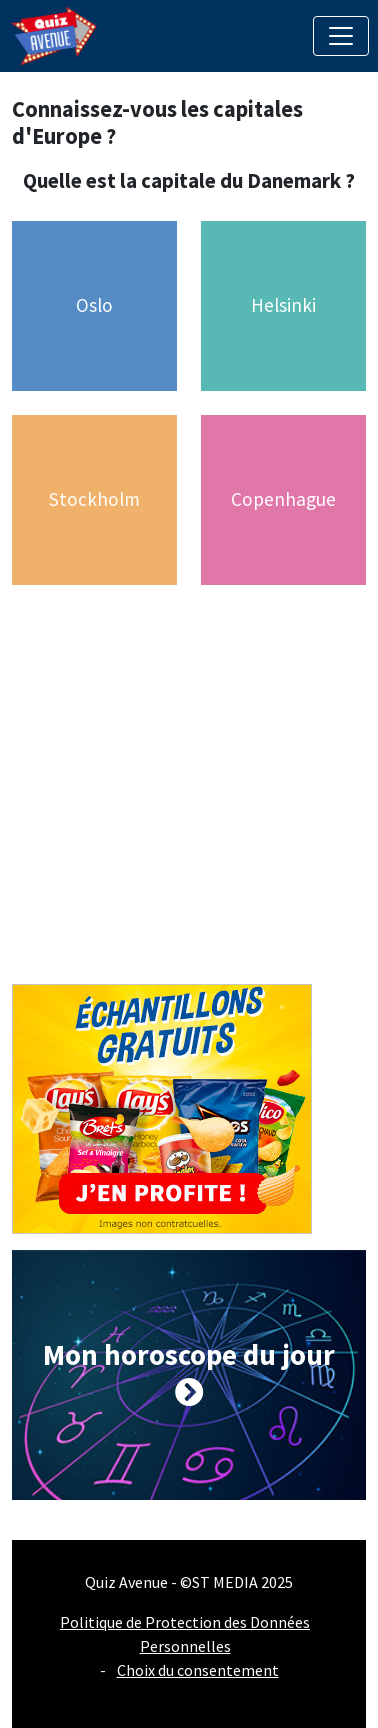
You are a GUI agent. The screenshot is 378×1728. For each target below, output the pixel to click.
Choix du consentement (198, 1670)
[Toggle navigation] (341, 36)
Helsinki (283, 305)
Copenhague (283, 499)
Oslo (94, 305)
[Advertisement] (187, 796)
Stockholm (94, 499)
